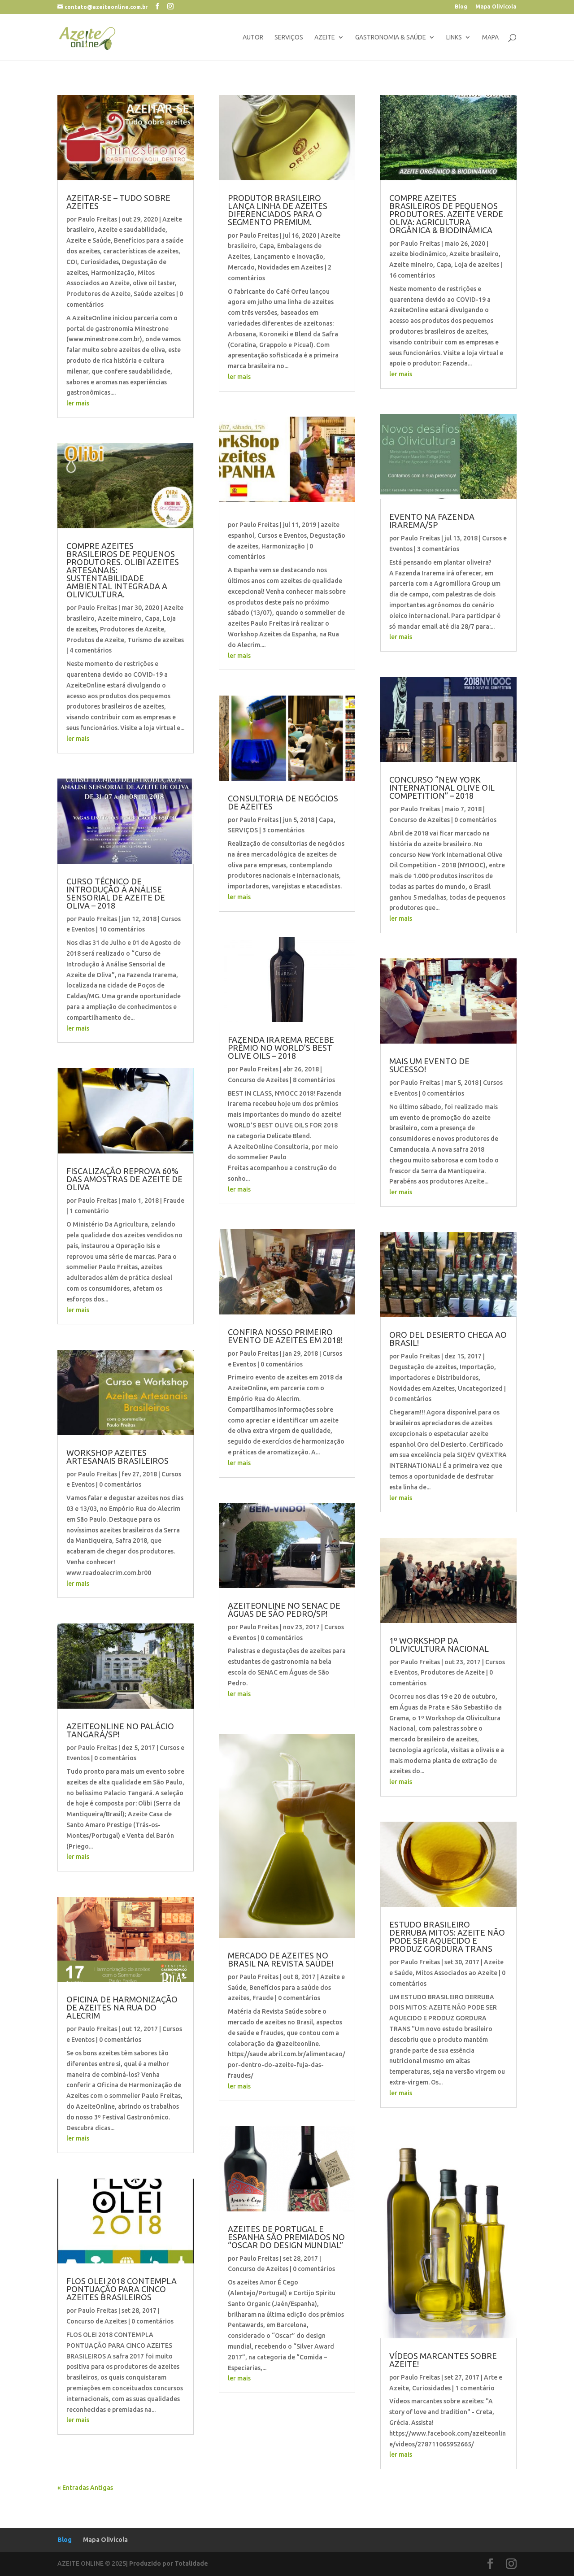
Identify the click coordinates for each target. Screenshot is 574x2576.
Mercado (241, 267)
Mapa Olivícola (496, 6)
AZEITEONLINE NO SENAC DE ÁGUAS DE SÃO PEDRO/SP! (284, 1609)
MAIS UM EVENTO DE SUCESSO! (429, 1065)
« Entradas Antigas (85, 2487)
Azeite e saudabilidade (131, 229)
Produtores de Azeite (98, 293)
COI (71, 261)
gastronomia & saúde (390, 37)
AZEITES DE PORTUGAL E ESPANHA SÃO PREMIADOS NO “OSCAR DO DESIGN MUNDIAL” (286, 2237)
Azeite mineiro (120, 618)
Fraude (173, 1200)
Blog (461, 6)
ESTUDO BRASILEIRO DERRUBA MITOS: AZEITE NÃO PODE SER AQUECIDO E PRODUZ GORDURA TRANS (447, 1936)
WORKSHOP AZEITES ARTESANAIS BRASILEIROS (117, 1456)
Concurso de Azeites (96, 2321)
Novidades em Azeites (290, 267)
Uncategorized (480, 1388)
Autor (253, 37)
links (454, 37)
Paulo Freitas (97, 219)
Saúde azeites (154, 293)
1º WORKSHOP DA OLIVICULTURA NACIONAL (439, 1644)
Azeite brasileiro (474, 253)
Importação (477, 1367)
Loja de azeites (476, 264)
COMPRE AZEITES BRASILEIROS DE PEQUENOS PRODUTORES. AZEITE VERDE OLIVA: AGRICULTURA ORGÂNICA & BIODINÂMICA (446, 214)
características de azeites (140, 251)
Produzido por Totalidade (168, 2563)
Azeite (324, 37)
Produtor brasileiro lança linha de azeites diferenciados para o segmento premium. (277, 209)
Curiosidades (99, 261)
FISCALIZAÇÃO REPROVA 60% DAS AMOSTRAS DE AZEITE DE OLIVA (124, 1179)
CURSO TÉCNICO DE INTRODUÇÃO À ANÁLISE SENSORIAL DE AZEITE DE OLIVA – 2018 (115, 893)
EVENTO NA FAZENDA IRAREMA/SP (431, 520)
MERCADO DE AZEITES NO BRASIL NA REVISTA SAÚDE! (280, 1959)
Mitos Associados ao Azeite (456, 1972)
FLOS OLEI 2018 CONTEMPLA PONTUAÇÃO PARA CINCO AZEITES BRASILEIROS (121, 2289)
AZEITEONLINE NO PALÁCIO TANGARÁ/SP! (120, 1730)
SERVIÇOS (243, 830)
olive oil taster (154, 283)
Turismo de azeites (155, 640)
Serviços (288, 37)
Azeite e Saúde (88, 240)
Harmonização (113, 272)
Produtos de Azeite (95, 640)
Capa (152, 618)
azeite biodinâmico (417, 253)
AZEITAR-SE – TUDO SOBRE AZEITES (118, 201)
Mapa (490, 37)
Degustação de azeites (423, 1367)
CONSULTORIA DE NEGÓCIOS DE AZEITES (283, 802)
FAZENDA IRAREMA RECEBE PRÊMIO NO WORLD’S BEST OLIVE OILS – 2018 (281, 1047)
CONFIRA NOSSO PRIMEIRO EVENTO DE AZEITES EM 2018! (285, 1336)
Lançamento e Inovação (288, 256)
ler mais (77, 403)
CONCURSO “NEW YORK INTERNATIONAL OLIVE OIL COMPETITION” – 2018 (442, 787)
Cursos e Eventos (282, 535)
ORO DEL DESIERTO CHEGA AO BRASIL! (448, 1338)
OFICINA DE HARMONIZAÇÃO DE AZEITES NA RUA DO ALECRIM (122, 2007)
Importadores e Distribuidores (433, 1377)
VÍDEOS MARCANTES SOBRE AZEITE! (443, 2359)
